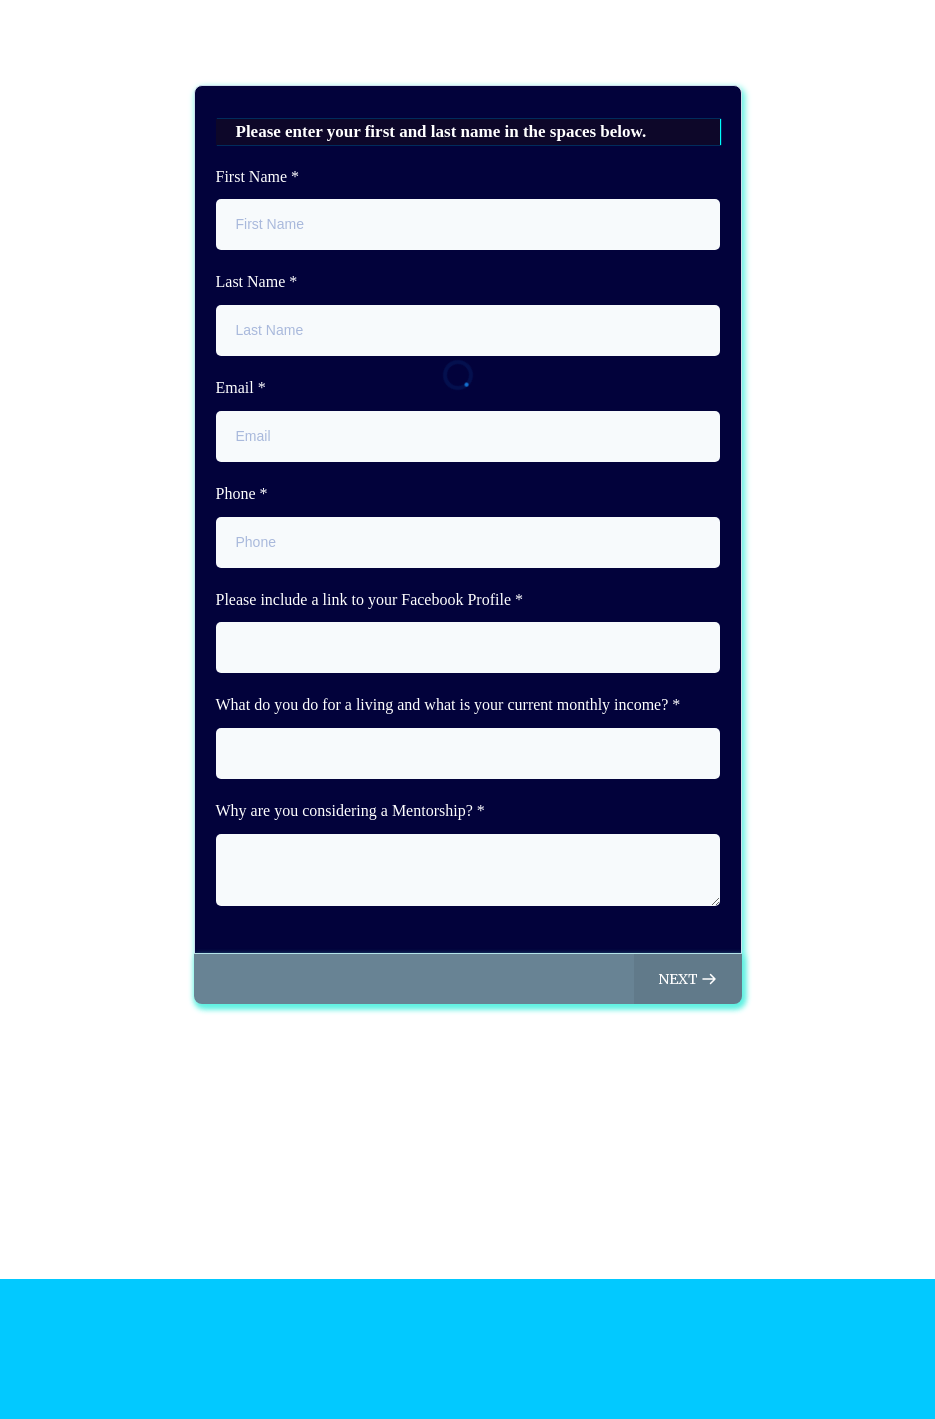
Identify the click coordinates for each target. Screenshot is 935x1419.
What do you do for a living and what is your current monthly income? (448, 704)
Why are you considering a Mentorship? (350, 810)
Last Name (257, 281)
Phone (242, 493)
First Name (258, 176)
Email (241, 387)
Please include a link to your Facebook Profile (369, 599)
